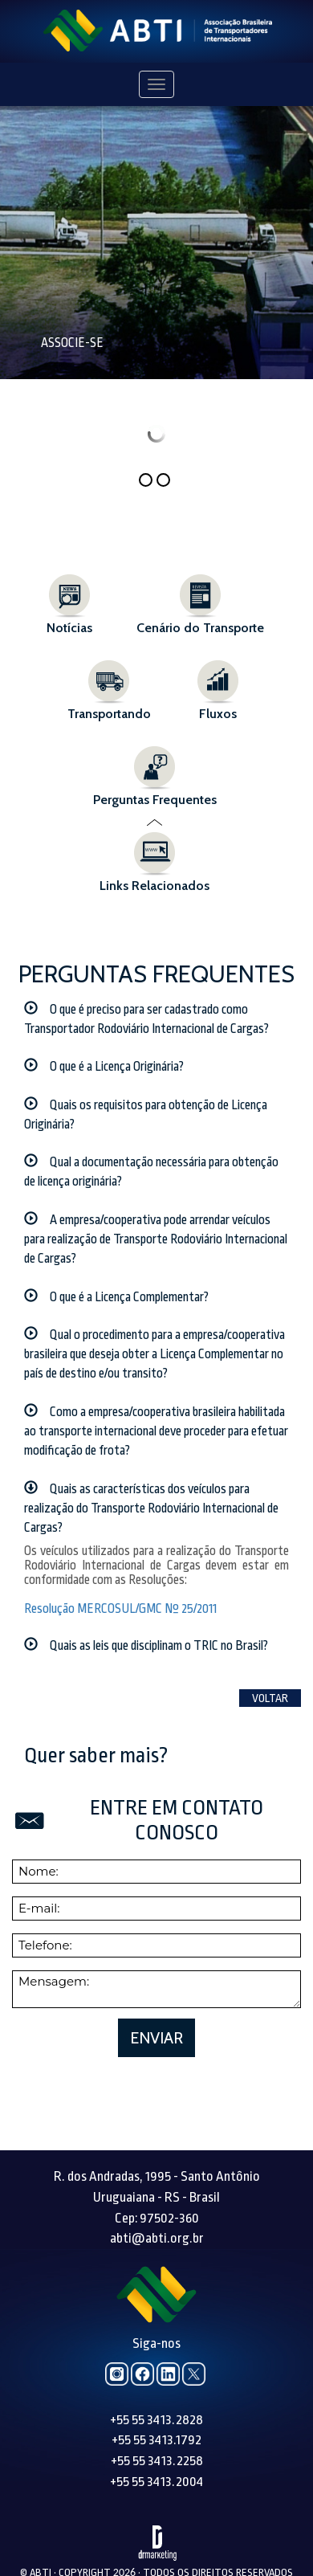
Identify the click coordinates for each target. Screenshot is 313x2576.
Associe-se (72, 343)
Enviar (156, 1986)
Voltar (270, 1645)
